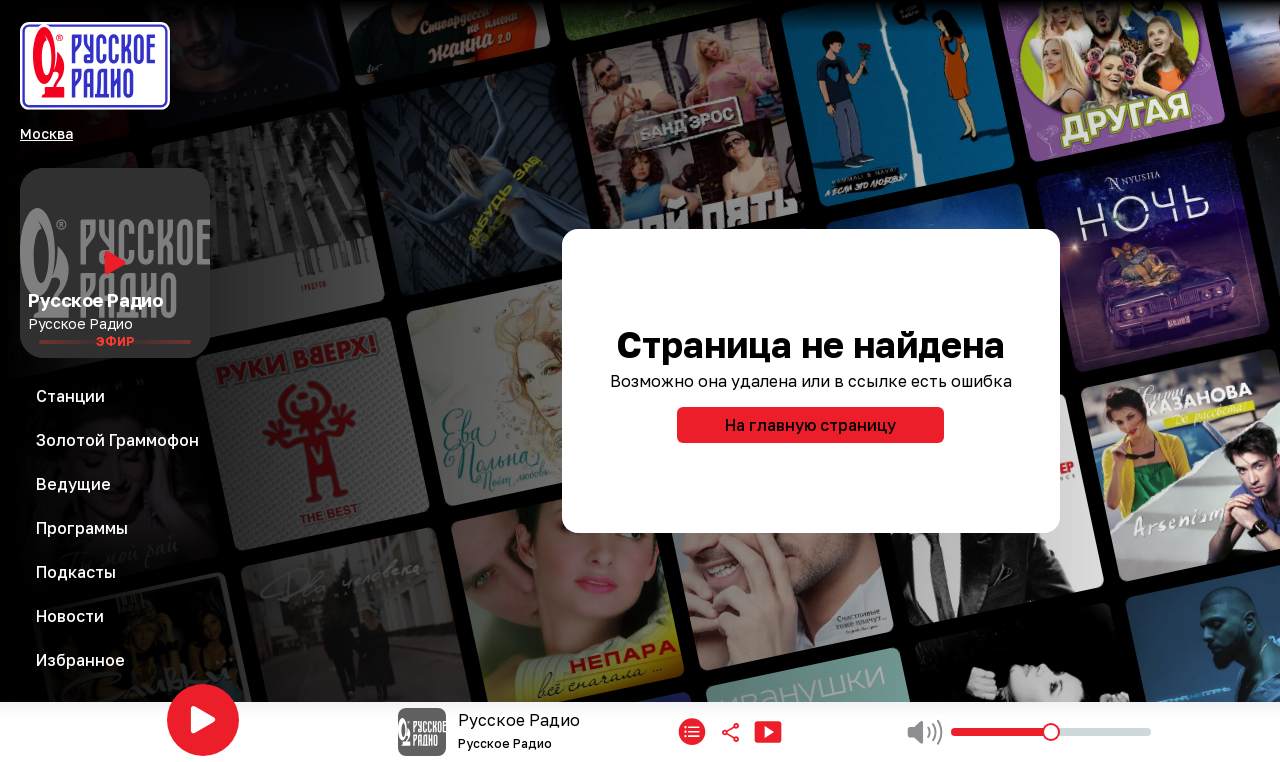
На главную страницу (810, 425)
